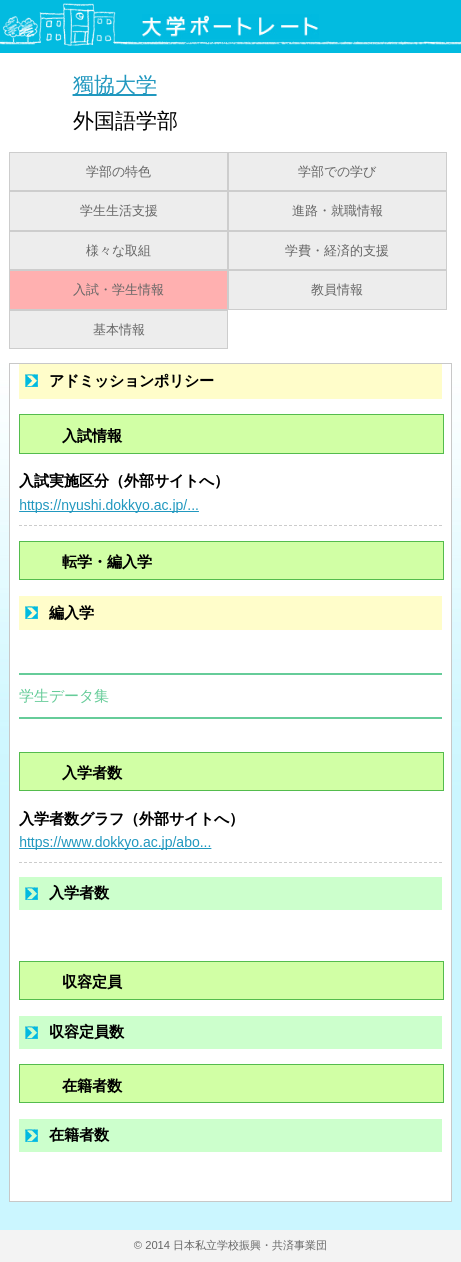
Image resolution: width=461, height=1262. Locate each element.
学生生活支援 (119, 211)
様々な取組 (118, 251)
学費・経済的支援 (337, 251)
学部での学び (337, 172)
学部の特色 (118, 172)
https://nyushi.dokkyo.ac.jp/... (109, 505)
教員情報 (337, 290)
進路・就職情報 (337, 211)
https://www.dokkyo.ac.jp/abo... (115, 842)
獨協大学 (115, 84)
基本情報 (119, 330)
